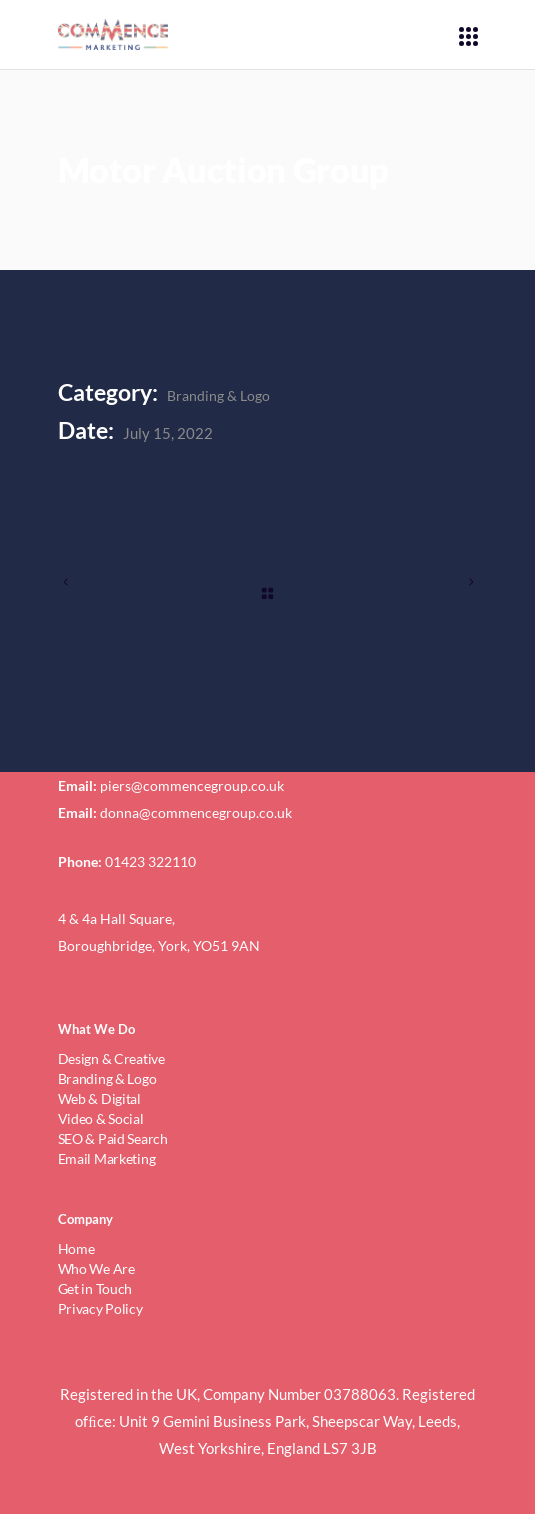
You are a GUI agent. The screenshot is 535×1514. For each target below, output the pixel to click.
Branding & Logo (218, 395)
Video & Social (101, 1118)
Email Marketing (107, 1158)
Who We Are (96, 1268)
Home (76, 1248)
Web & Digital (99, 1098)
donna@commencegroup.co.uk (196, 812)
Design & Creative (111, 1058)
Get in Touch (95, 1288)
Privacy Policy (100, 1308)
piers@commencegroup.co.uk (192, 785)
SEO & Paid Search (113, 1138)
